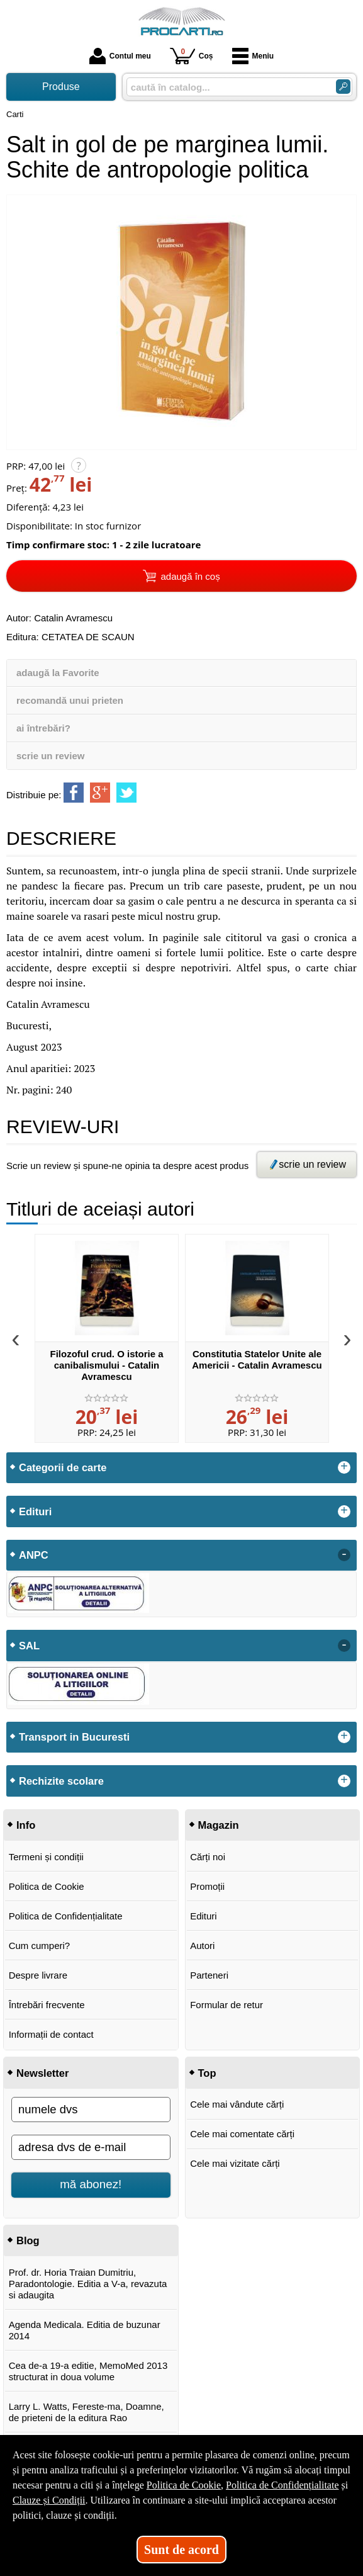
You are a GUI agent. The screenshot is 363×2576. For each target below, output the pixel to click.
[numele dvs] (90, 2109)
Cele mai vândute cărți (237, 2104)
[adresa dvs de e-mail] (90, 2147)
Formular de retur (226, 2004)
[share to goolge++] (100, 792)
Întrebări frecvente (47, 2004)
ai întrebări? (43, 728)
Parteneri (209, 1975)
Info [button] (25, 1825)
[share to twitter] (126, 792)
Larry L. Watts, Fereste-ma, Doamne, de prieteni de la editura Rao (86, 2412)
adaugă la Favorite (57, 672)
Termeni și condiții (46, 1856)
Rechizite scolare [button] (61, 1781)
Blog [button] (28, 2240)
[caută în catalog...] (226, 87)
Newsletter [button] (42, 2073)
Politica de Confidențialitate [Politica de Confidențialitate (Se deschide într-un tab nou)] (282, 2485)
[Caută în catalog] (343, 86)
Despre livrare (38, 1975)
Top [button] (207, 2073)
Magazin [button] (218, 1825)
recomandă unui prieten (69, 700)
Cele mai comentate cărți (242, 2133)
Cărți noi (207, 1856)
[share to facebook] (74, 792)
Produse (61, 86)
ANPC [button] (33, 1555)
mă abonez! (90, 2184)
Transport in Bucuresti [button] (74, 1737)
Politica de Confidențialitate (66, 1916)
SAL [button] (29, 1645)
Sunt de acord (181, 2549)
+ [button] (344, 1467)
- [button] (344, 1555)
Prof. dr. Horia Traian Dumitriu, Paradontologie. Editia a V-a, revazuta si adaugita (88, 2283)
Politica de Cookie (46, 1886)
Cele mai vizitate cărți (235, 2163)
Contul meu (120, 56)
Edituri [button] (35, 1511)
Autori (202, 1945)
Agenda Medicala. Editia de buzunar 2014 (84, 2330)
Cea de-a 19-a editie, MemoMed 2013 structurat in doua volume (88, 2371)
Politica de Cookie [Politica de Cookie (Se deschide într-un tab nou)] (184, 2485)
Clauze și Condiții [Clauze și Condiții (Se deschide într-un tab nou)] (49, 2500)
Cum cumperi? (39, 1945)
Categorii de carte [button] (62, 1467)
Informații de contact (51, 2034)
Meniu (253, 56)
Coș (191, 55)
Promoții (207, 1886)
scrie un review (50, 755)
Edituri (203, 1916)
